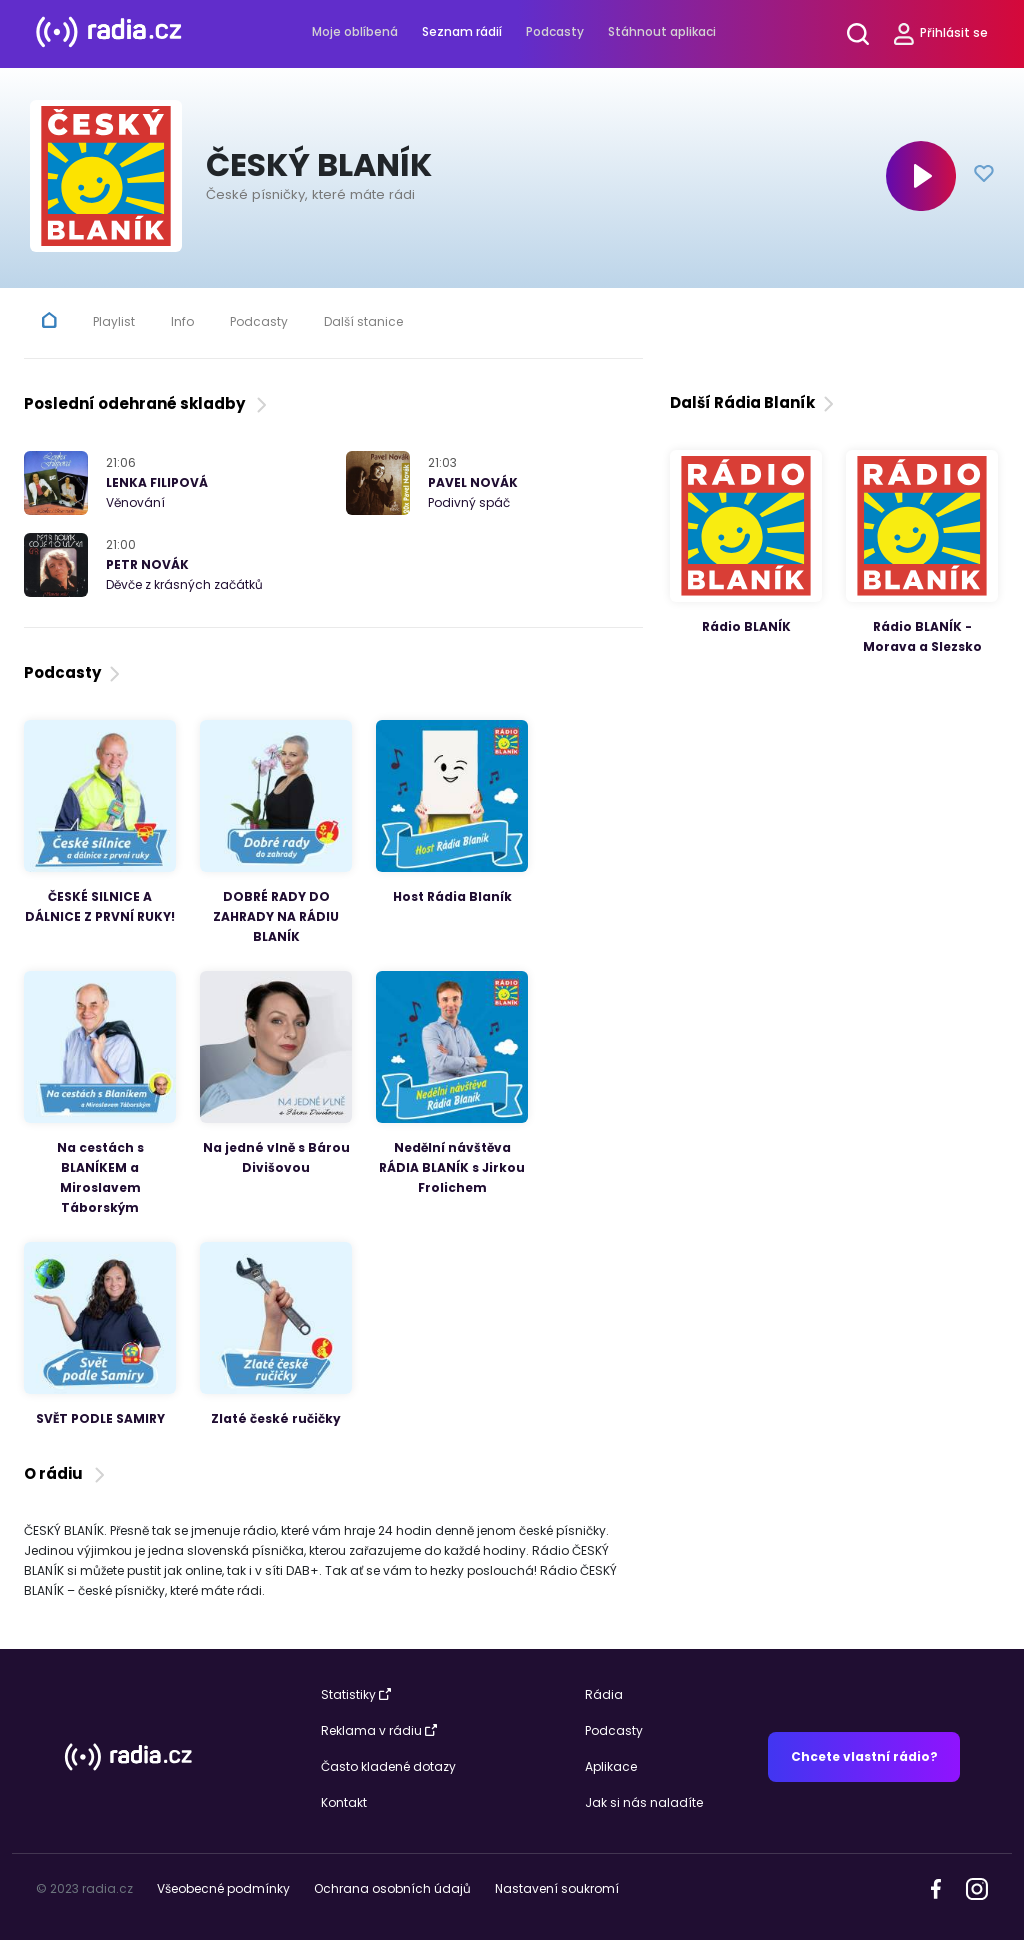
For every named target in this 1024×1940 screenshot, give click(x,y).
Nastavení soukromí (557, 1888)
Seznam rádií (462, 31)
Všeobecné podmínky (223, 1888)
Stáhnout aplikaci (662, 31)
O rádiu (66, 1473)
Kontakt (344, 1802)
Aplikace (611, 1766)
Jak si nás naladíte (644, 1802)
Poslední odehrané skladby (147, 403)
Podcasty (555, 31)
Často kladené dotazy (388, 1766)
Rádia (604, 1694)
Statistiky (356, 1694)
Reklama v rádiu (379, 1730)
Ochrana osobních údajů (392, 1888)
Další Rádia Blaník (754, 402)
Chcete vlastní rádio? (864, 1756)
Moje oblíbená (355, 31)
